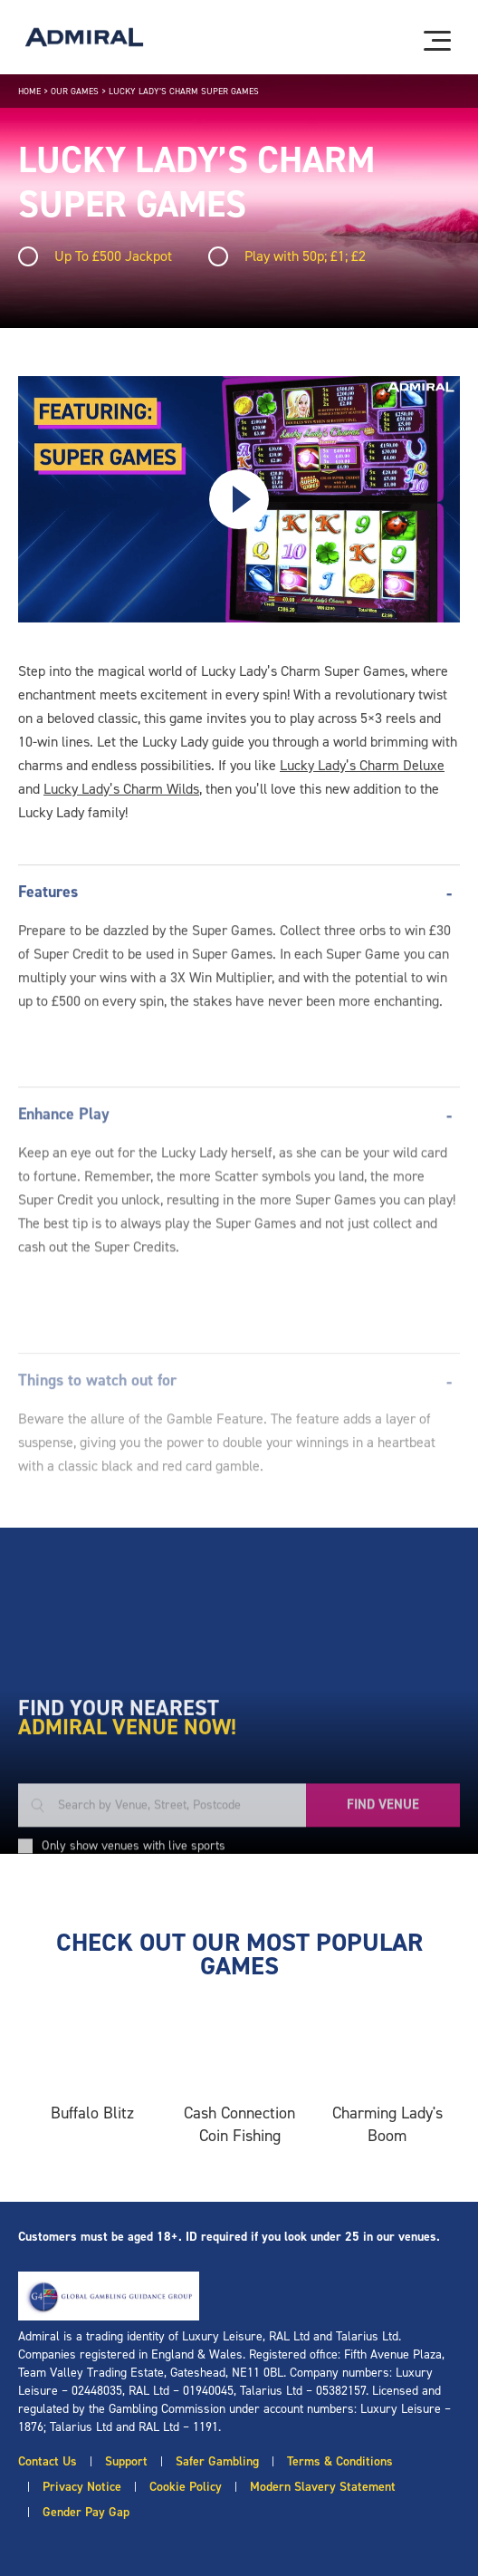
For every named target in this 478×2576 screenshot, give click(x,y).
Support (126, 2461)
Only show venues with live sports (133, 1972)
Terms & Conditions (340, 2461)
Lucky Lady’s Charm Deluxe (362, 765)
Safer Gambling (217, 2461)
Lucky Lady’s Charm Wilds (121, 788)
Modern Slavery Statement (323, 2486)
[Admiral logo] (84, 37)
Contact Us (47, 2461)
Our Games (75, 91)
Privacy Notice (82, 2486)
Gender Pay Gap (86, 2512)
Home (29, 91)
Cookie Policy (185, 2486)
